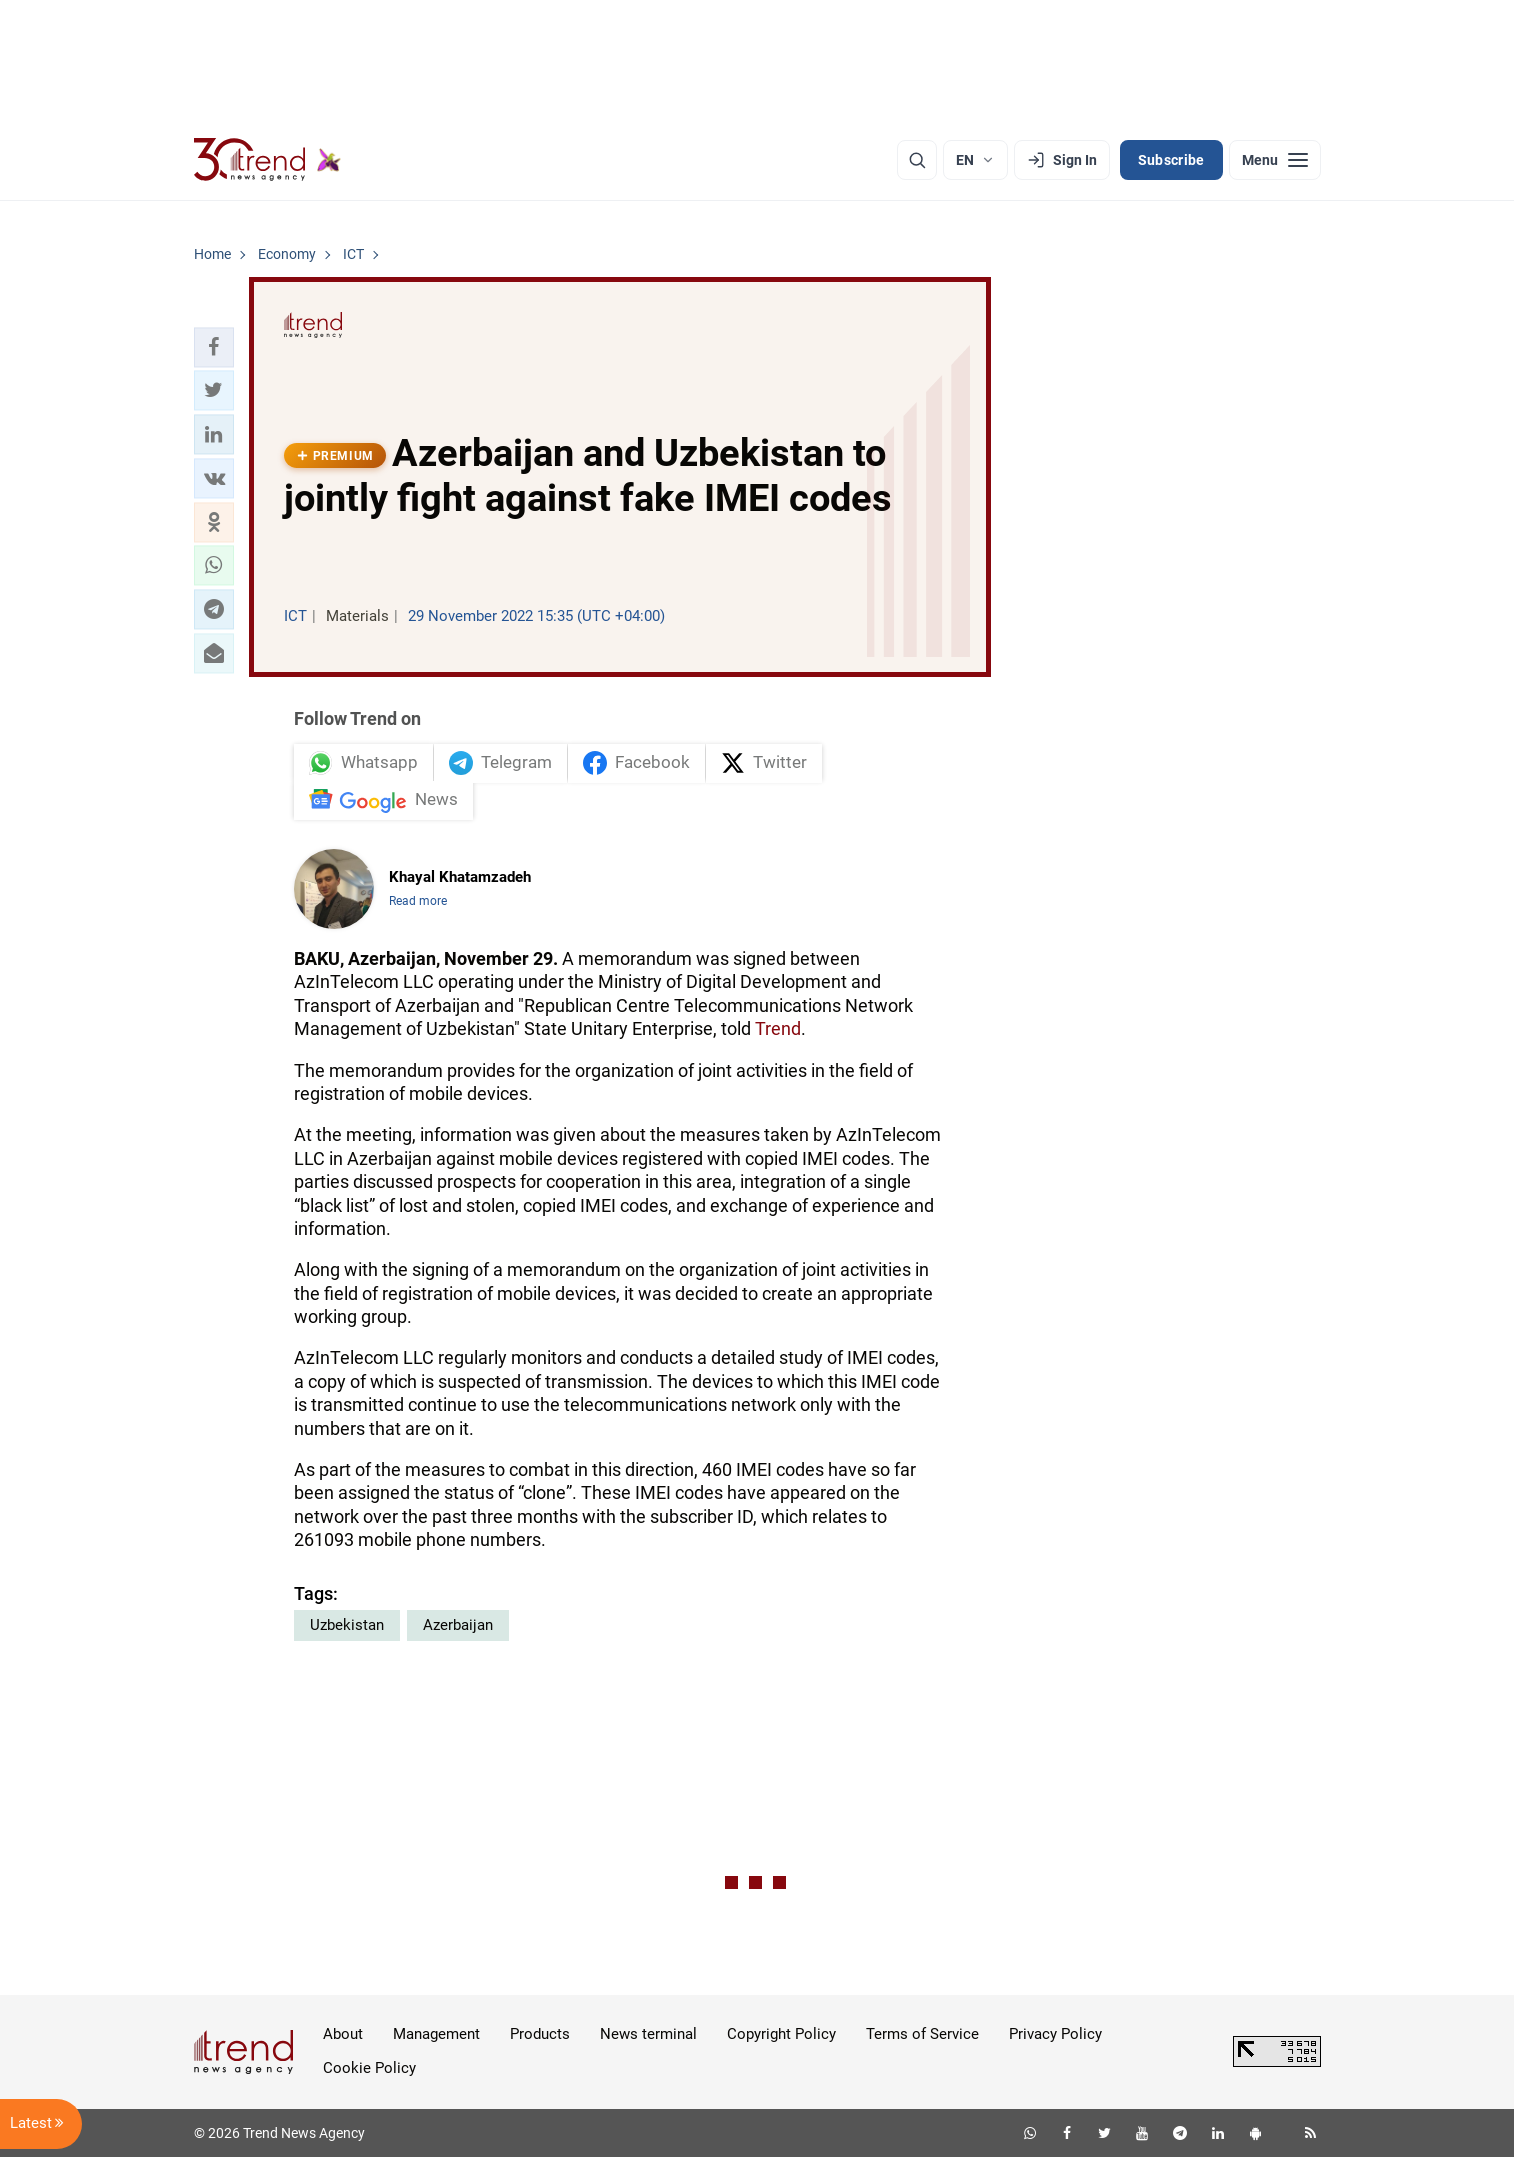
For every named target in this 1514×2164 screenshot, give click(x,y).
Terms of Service (922, 2041)
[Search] (917, 160)
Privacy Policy (1055, 2041)
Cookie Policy (369, 2075)
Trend (778, 1035)
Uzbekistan (347, 1632)
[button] (214, 347)
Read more (418, 908)
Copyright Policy (781, 2041)
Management (436, 2041)
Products (540, 2041)
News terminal (648, 2041)
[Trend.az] (268, 160)
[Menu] (1275, 160)
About (343, 2041)
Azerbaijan (458, 1632)
